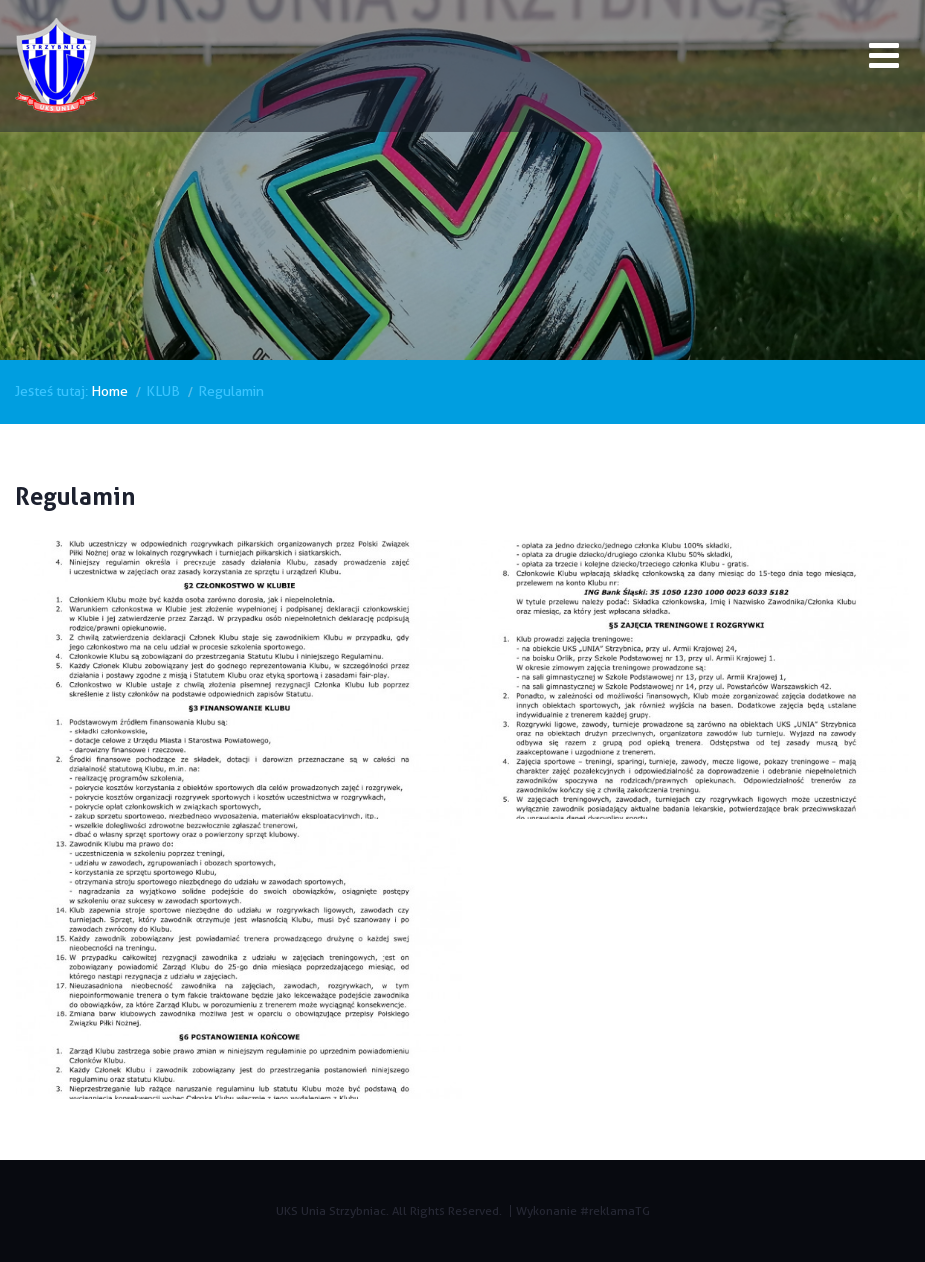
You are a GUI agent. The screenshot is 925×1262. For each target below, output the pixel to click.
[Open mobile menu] (884, 59)
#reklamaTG (615, 1210)
